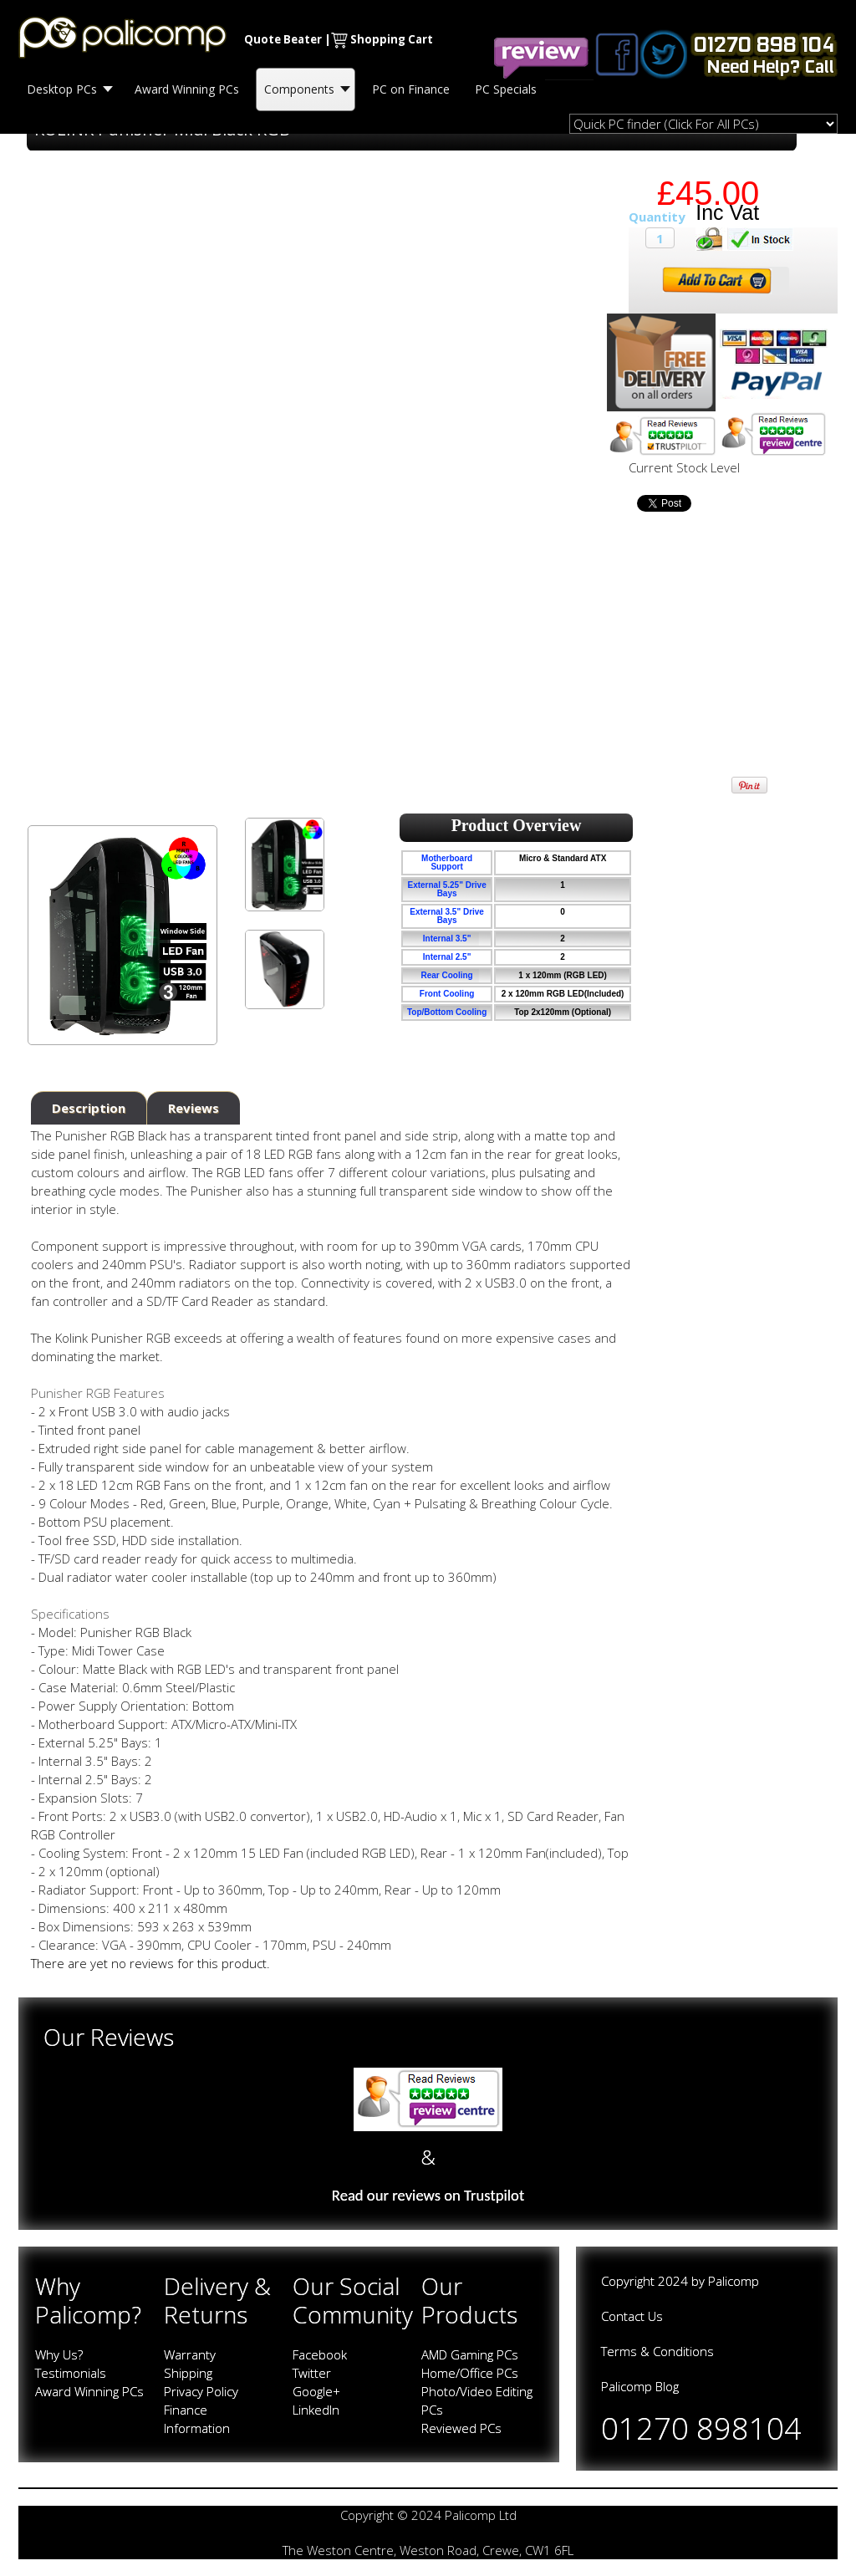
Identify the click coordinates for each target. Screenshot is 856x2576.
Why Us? (59, 2354)
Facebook (320, 2354)
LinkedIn (316, 2409)
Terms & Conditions (657, 2351)
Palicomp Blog (640, 2386)
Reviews (193, 1107)
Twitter (312, 2372)
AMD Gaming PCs (469, 2354)
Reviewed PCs (461, 2428)
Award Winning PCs (89, 2391)
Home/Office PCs (469, 2372)
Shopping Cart (391, 39)
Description (88, 1107)
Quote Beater (283, 39)
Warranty (190, 2354)
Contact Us (632, 2316)
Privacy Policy (201, 2391)
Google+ (316, 2391)
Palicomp (733, 2280)
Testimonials (70, 2372)
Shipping (188, 2372)
